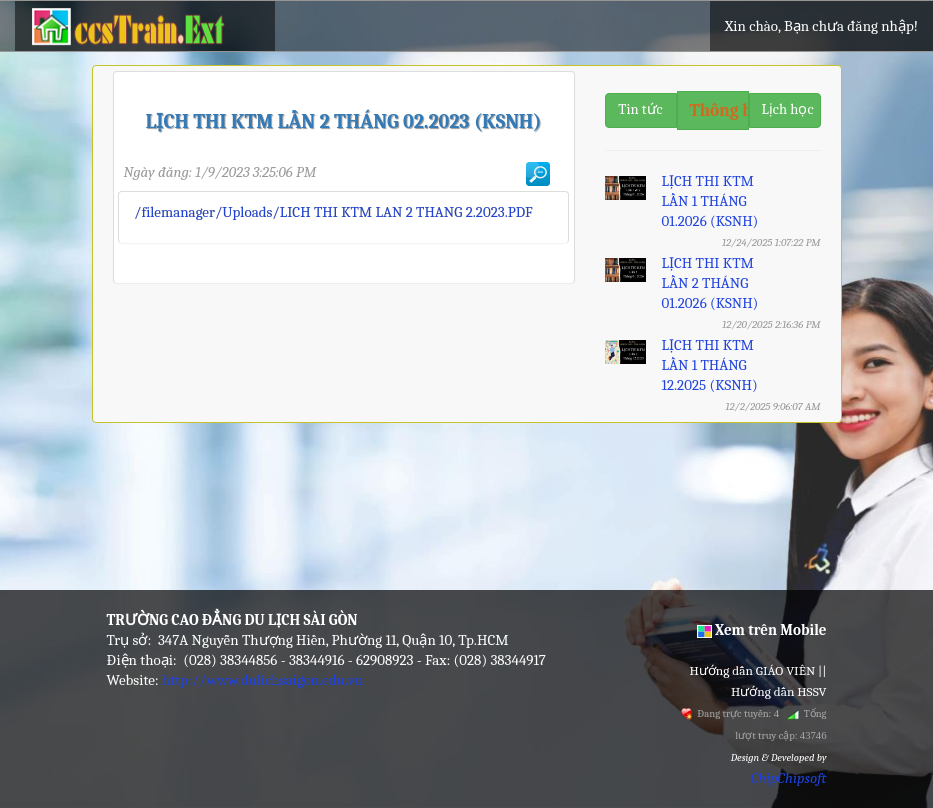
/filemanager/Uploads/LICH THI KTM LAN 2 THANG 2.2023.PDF (333, 212)
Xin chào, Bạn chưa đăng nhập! (821, 26)
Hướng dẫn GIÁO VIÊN (753, 670)
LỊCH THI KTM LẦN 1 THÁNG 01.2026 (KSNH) (709, 201)
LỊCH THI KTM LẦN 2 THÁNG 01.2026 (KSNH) (709, 283)
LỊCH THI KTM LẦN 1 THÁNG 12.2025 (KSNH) (709, 365)
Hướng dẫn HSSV (779, 691)
